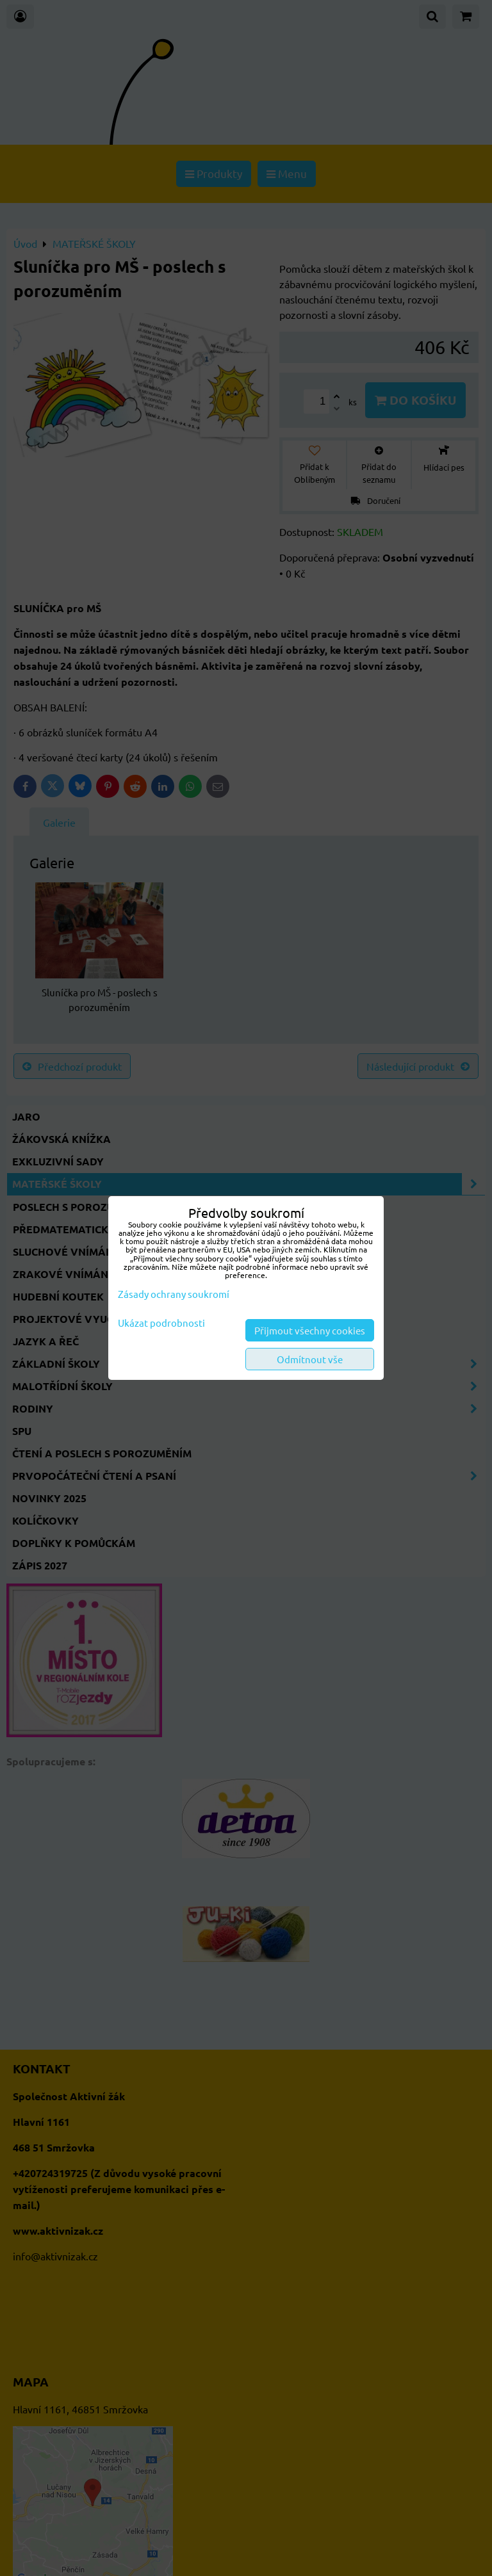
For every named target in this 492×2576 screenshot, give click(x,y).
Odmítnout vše (310, 1359)
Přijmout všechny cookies (309, 1330)
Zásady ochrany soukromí (173, 1294)
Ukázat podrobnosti (161, 1323)
